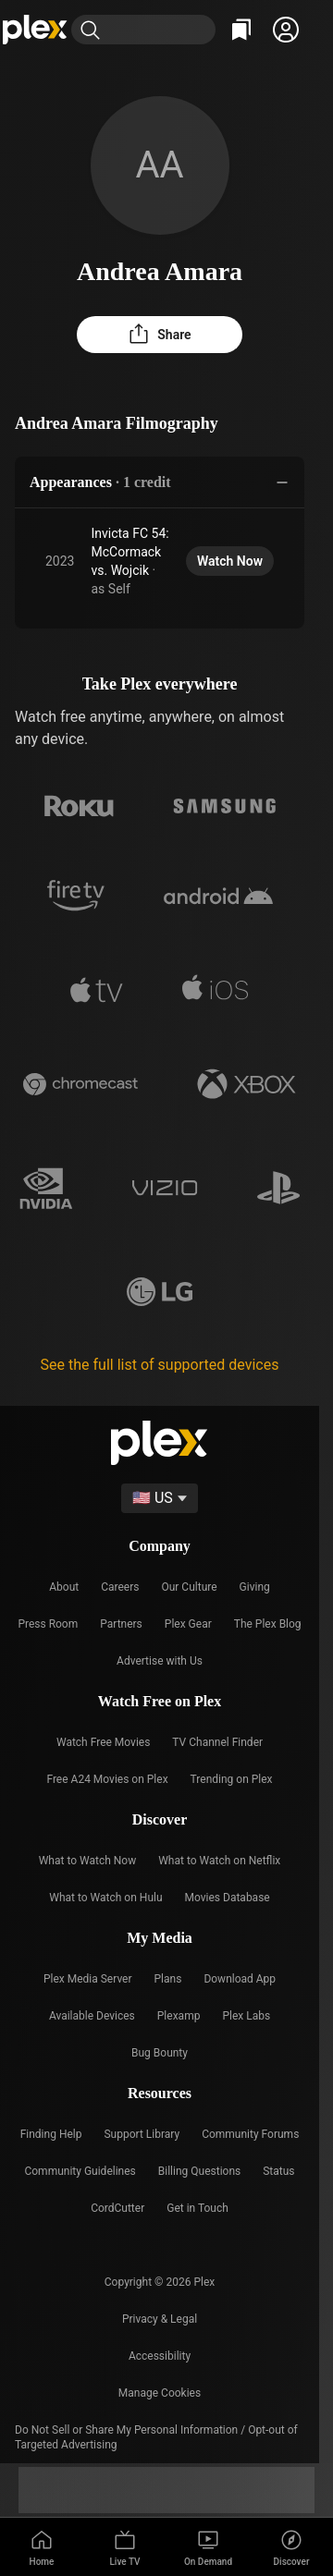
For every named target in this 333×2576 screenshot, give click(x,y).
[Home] (35, 29)
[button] (285, 29)
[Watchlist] (241, 29)
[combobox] (162, 29)
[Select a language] (159, 1498)
